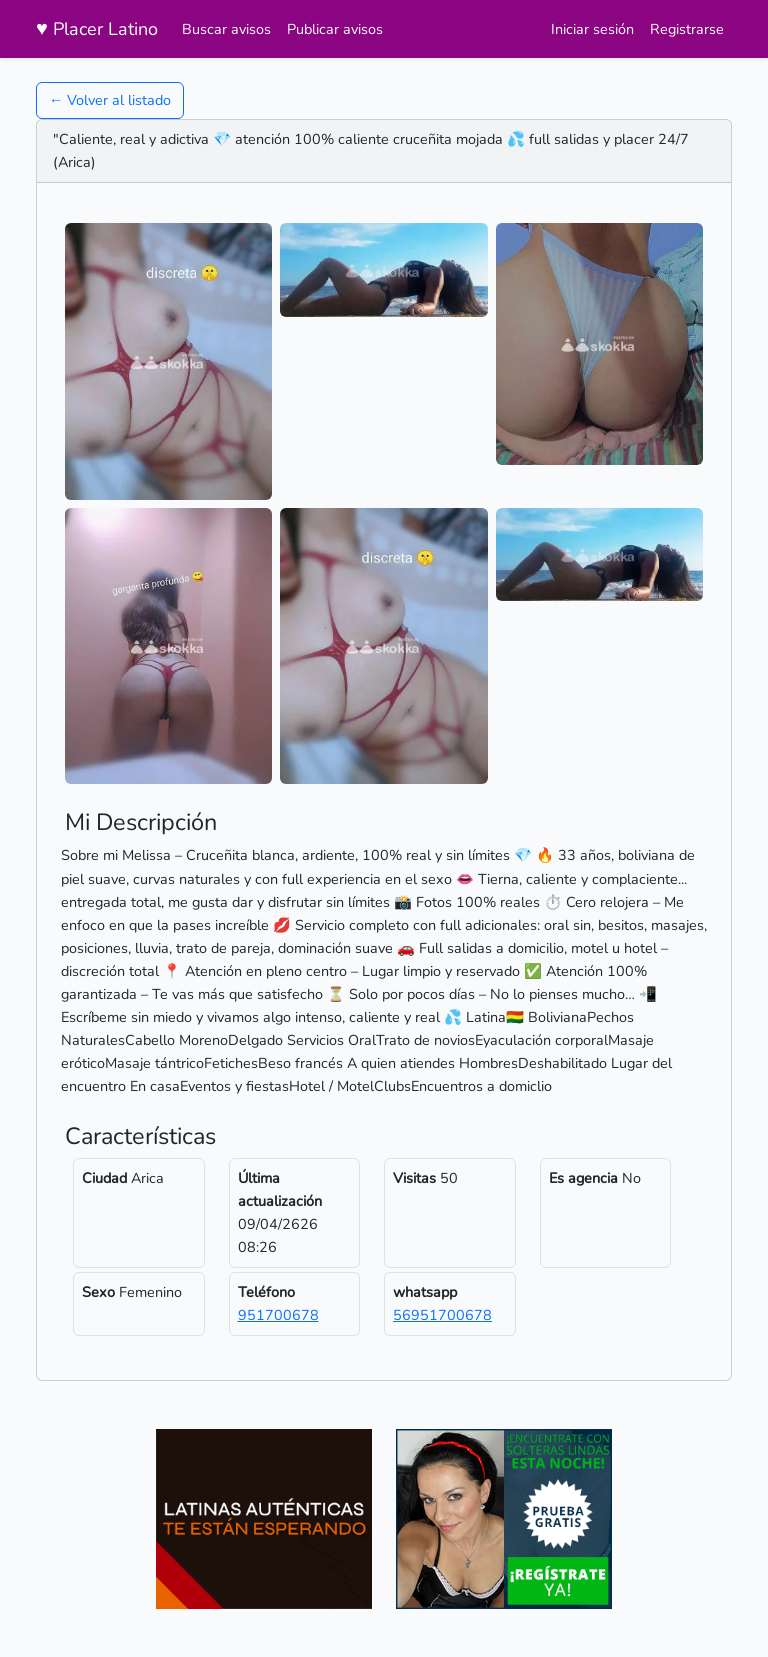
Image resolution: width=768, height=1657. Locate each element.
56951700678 (442, 1315)
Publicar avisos (335, 29)
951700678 (278, 1315)
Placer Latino (97, 28)
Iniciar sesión (592, 29)
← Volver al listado (110, 100)
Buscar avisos (226, 29)
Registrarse (687, 29)
